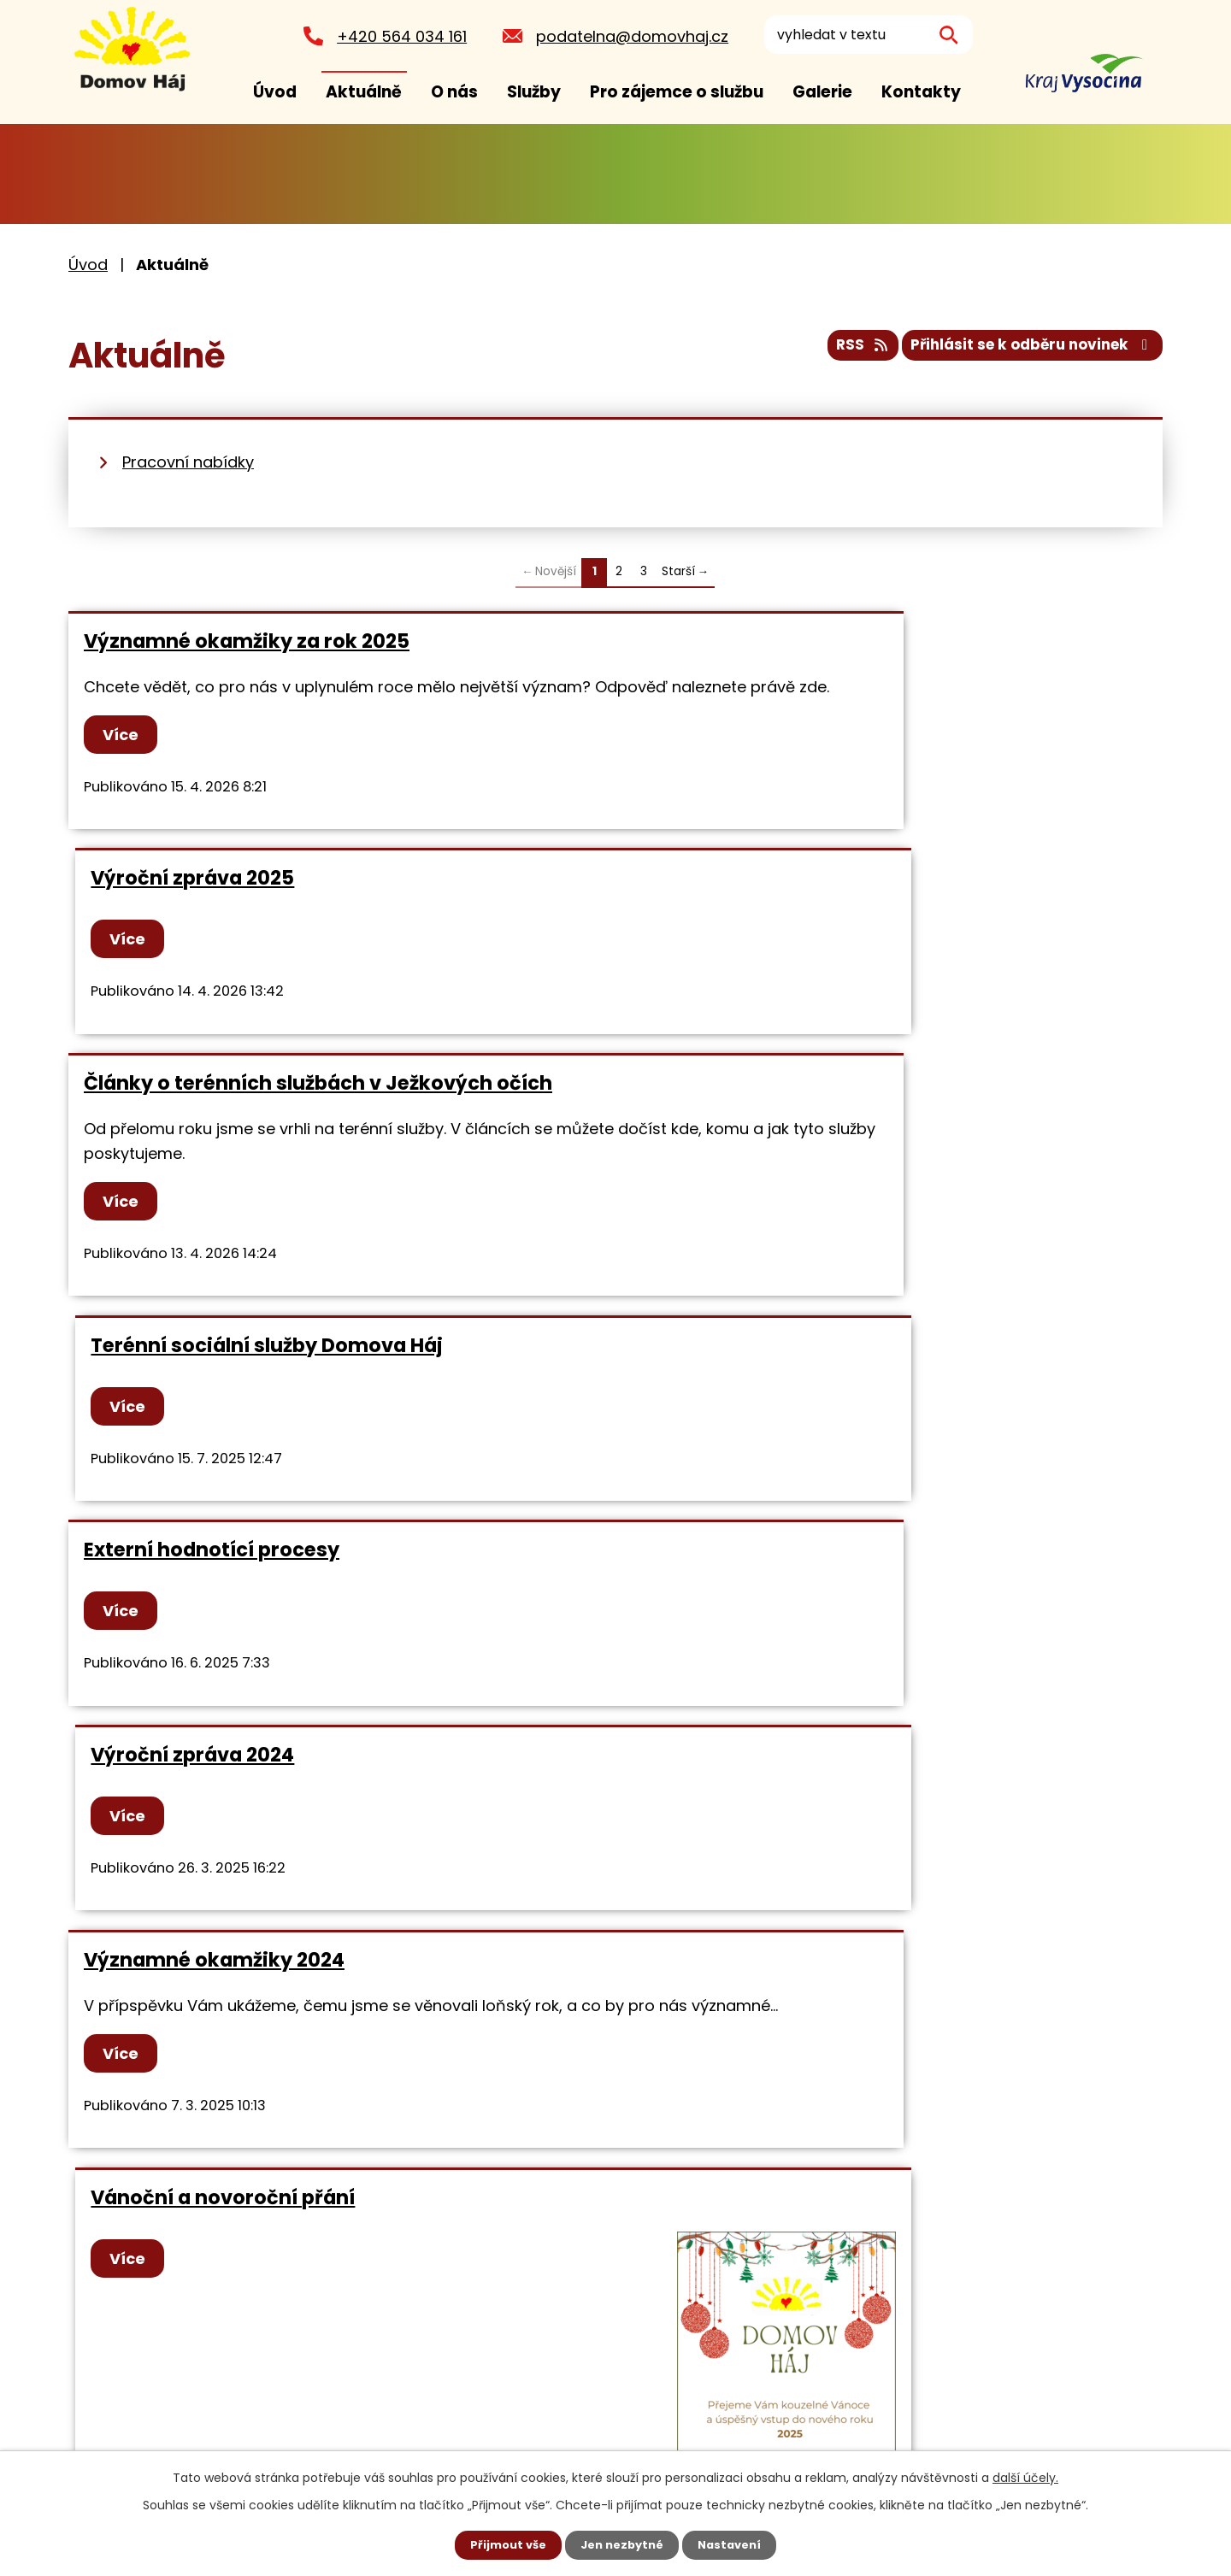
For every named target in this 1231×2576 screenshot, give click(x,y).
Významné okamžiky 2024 (214, 1369)
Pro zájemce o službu (676, 91)
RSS (841, 351)
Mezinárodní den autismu (766, 1830)
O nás (454, 91)
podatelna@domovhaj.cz (627, 36)
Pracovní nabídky (188, 462)
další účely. (1025, 2476)
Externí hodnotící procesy (211, 1165)
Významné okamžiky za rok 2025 (246, 641)
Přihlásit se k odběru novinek (1024, 351)
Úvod (275, 91)
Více (125, 758)
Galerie (822, 91)
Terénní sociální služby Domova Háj (815, 902)
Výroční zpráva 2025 (740, 641)
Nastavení (735, 2544)
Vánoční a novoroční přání (771, 1369)
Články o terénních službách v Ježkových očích (318, 902)
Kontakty (921, 91)
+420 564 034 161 (397, 36)
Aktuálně (364, 91)
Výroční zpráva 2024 (740, 1165)
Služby (534, 91)
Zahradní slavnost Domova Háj (237, 1830)
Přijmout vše (502, 2544)
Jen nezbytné (622, 2544)
